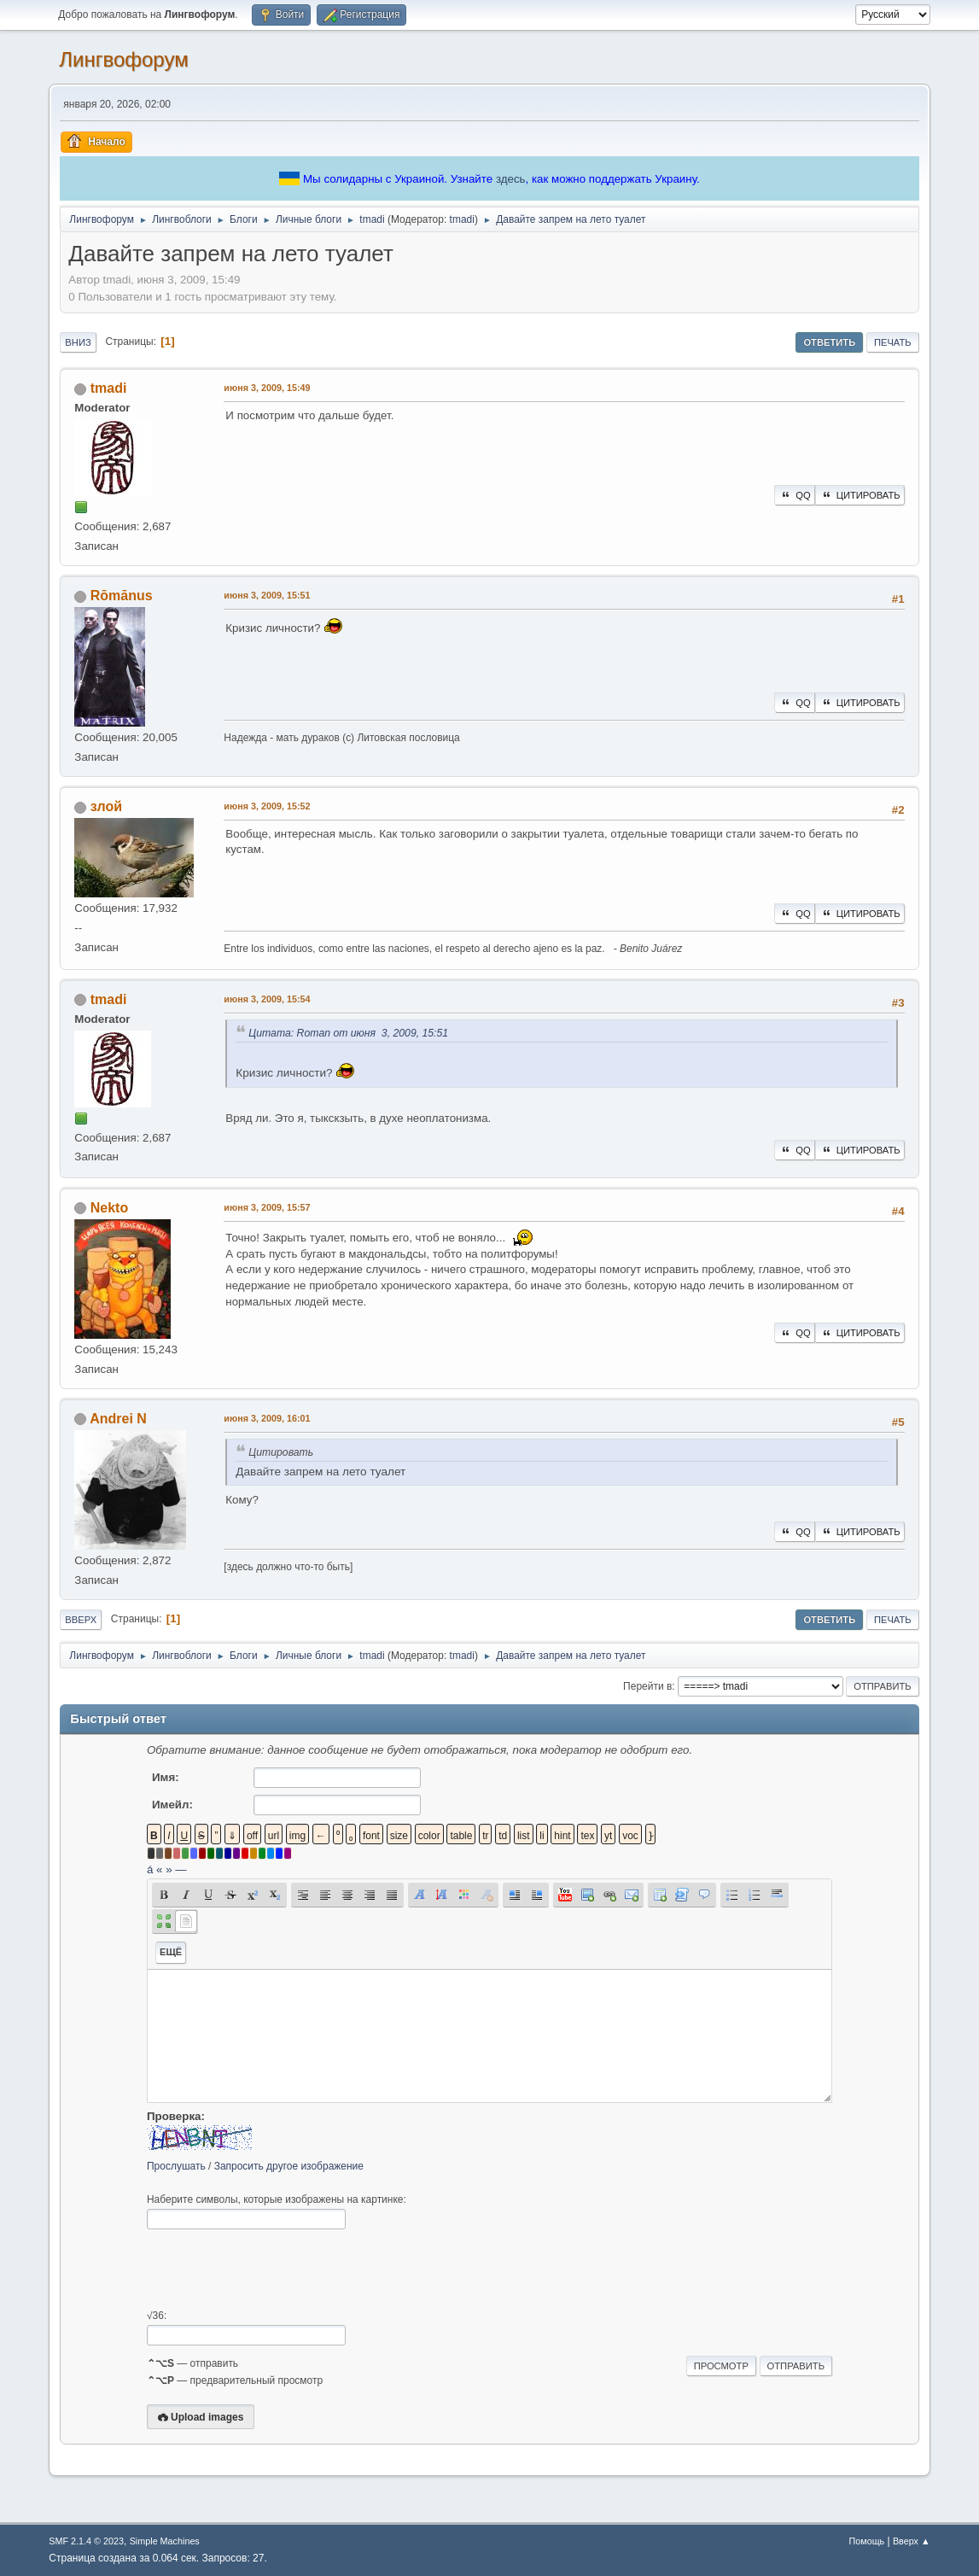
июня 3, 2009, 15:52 (267, 806)
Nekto (109, 1207)
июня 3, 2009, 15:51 (267, 595)
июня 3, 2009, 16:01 (267, 1418)
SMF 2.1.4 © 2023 (86, 2541)
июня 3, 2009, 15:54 (267, 999)
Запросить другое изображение (289, 2166)
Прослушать (176, 2166)
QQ (794, 495)
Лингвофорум (123, 59)
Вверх (80, 1620)
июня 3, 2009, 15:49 (267, 388)
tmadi (462, 219)
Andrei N (118, 1418)
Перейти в (647, 1686)
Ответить (829, 342)
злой (106, 806)
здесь (511, 178)
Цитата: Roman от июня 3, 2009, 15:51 (348, 1033)
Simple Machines (165, 2541)
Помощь (866, 2541)
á (150, 1869)
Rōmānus (121, 595)
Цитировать (859, 495)
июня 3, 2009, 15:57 (267, 1207)
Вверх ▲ (911, 2541)
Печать (893, 342)
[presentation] (276, 2269)
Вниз (77, 342)
